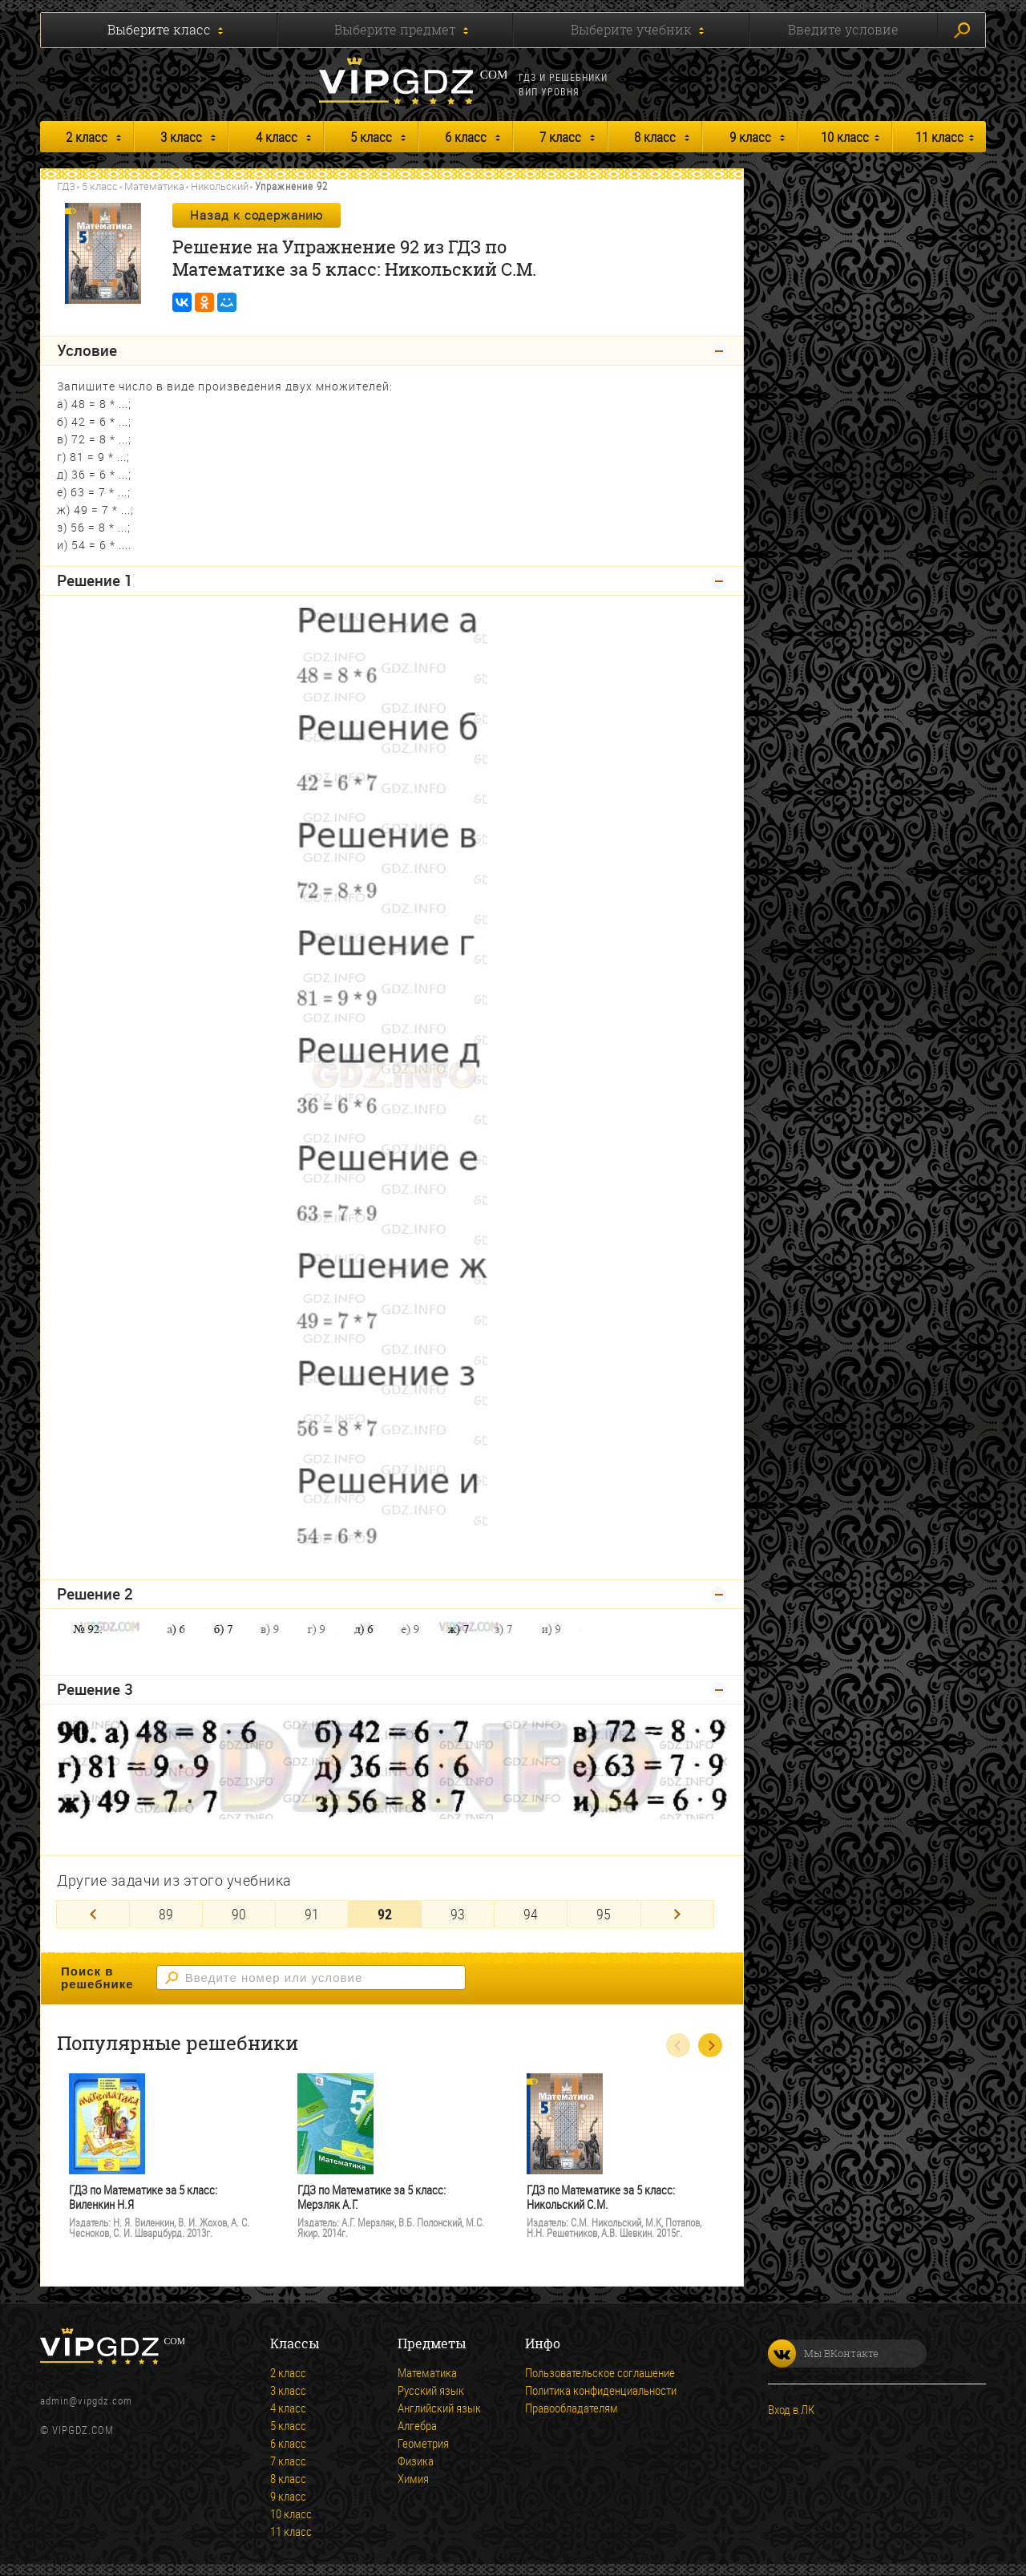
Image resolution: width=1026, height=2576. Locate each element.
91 (312, 1913)
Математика (154, 186)
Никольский (219, 186)
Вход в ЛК (791, 2409)
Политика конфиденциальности (601, 2390)
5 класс (371, 136)
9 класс (750, 136)
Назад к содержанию (256, 215)
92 (385, 1913)
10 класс (845, 136)
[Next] (677, 1914)
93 (457, 1913)
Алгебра (417, 2425)
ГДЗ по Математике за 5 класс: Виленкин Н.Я (143, 2197)
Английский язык (439, 2408)
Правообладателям (571, 2408)
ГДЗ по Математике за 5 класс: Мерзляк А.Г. (371, 2197)
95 (603, 1913)
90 (239, 1913)
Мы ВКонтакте (823, 2353)
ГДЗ (66, 186)
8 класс (655, 136)
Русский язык (431, 2390)
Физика (416, 2461)
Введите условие (843, 29)
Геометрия (423, 2443)
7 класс (560, 136)
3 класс (181, 136)
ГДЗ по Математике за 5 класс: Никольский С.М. (601, 2197)
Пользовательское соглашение (600, 2372)
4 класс (276, 136)
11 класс (939, 136)
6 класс (466, 136)
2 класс (86, 136)
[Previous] (93, 1914)
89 (166, 1913)
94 (530, 1913)
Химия (413, 2478)
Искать (962, 30)
